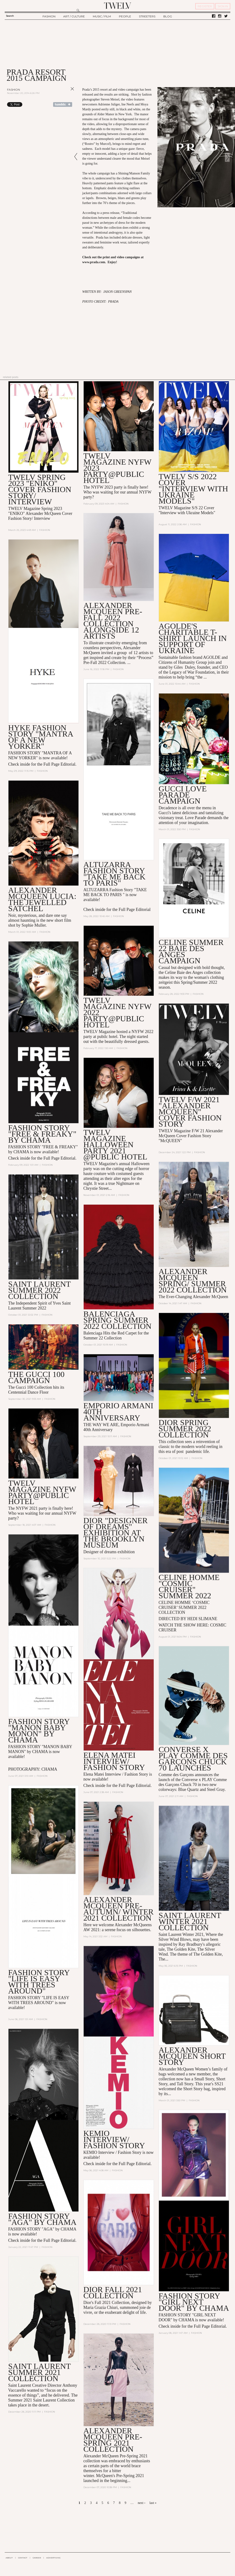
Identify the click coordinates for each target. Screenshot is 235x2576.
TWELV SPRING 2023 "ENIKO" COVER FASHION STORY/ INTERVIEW (39, 489)
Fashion (13, 89)
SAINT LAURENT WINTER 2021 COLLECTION (190, 1921)
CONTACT (22, 2558)
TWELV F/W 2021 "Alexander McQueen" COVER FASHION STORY (190, 1111)
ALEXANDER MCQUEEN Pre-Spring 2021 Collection (112, 2440)
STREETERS (147, 16)
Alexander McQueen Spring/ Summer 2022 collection (193, 1280)
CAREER (37, 2558)
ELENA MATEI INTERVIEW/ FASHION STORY (114, 1761)
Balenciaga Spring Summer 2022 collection (117, 1320)
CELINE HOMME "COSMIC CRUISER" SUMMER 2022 (189, 1586)
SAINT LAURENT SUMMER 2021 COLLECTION (39, 2372)
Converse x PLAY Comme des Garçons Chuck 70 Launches (193, 1758)
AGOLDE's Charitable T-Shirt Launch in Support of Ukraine (193, 638)
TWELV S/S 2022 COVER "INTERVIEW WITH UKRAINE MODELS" (193, 488)
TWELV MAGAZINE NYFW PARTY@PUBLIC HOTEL (42, 1492)
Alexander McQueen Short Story (192, 2056)
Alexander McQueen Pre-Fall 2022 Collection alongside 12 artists (112, 620)
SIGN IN (223, 6)
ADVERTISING (53, 2558)
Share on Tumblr (62, 104)
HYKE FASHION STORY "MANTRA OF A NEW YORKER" (40, 736)
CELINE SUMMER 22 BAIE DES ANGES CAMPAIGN (191, 951)
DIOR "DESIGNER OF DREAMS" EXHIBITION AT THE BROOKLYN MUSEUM (115, 1533)
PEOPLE (125, 16)
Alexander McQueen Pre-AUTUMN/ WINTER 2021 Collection (118, 1909)
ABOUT (9, 2558)
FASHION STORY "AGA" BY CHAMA (42, 2219)
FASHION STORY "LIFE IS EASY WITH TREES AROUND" (39, 1981)
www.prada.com (93, 262)
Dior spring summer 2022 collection (185, 1428)
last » (153, 2503)
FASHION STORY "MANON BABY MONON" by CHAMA (39, 1730)
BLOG (167, 16)
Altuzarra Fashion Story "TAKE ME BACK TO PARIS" (114, 873)
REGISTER (205, 6)
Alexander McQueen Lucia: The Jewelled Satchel (42, 899)
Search (10, 15)
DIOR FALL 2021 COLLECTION (112, 2293)
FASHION (49, 16)
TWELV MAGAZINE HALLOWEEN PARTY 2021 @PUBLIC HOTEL (115, 1144)
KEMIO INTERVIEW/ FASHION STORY (114, 2139)
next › (141, 2503)
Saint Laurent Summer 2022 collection (39, 1290)
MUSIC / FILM (102, 16)
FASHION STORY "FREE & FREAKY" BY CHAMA (42, 1133)
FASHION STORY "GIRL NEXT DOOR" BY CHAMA (194, 2302)
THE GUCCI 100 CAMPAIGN (36, 1377)
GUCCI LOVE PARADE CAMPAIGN (183, 794)
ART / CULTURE (74, 16)
